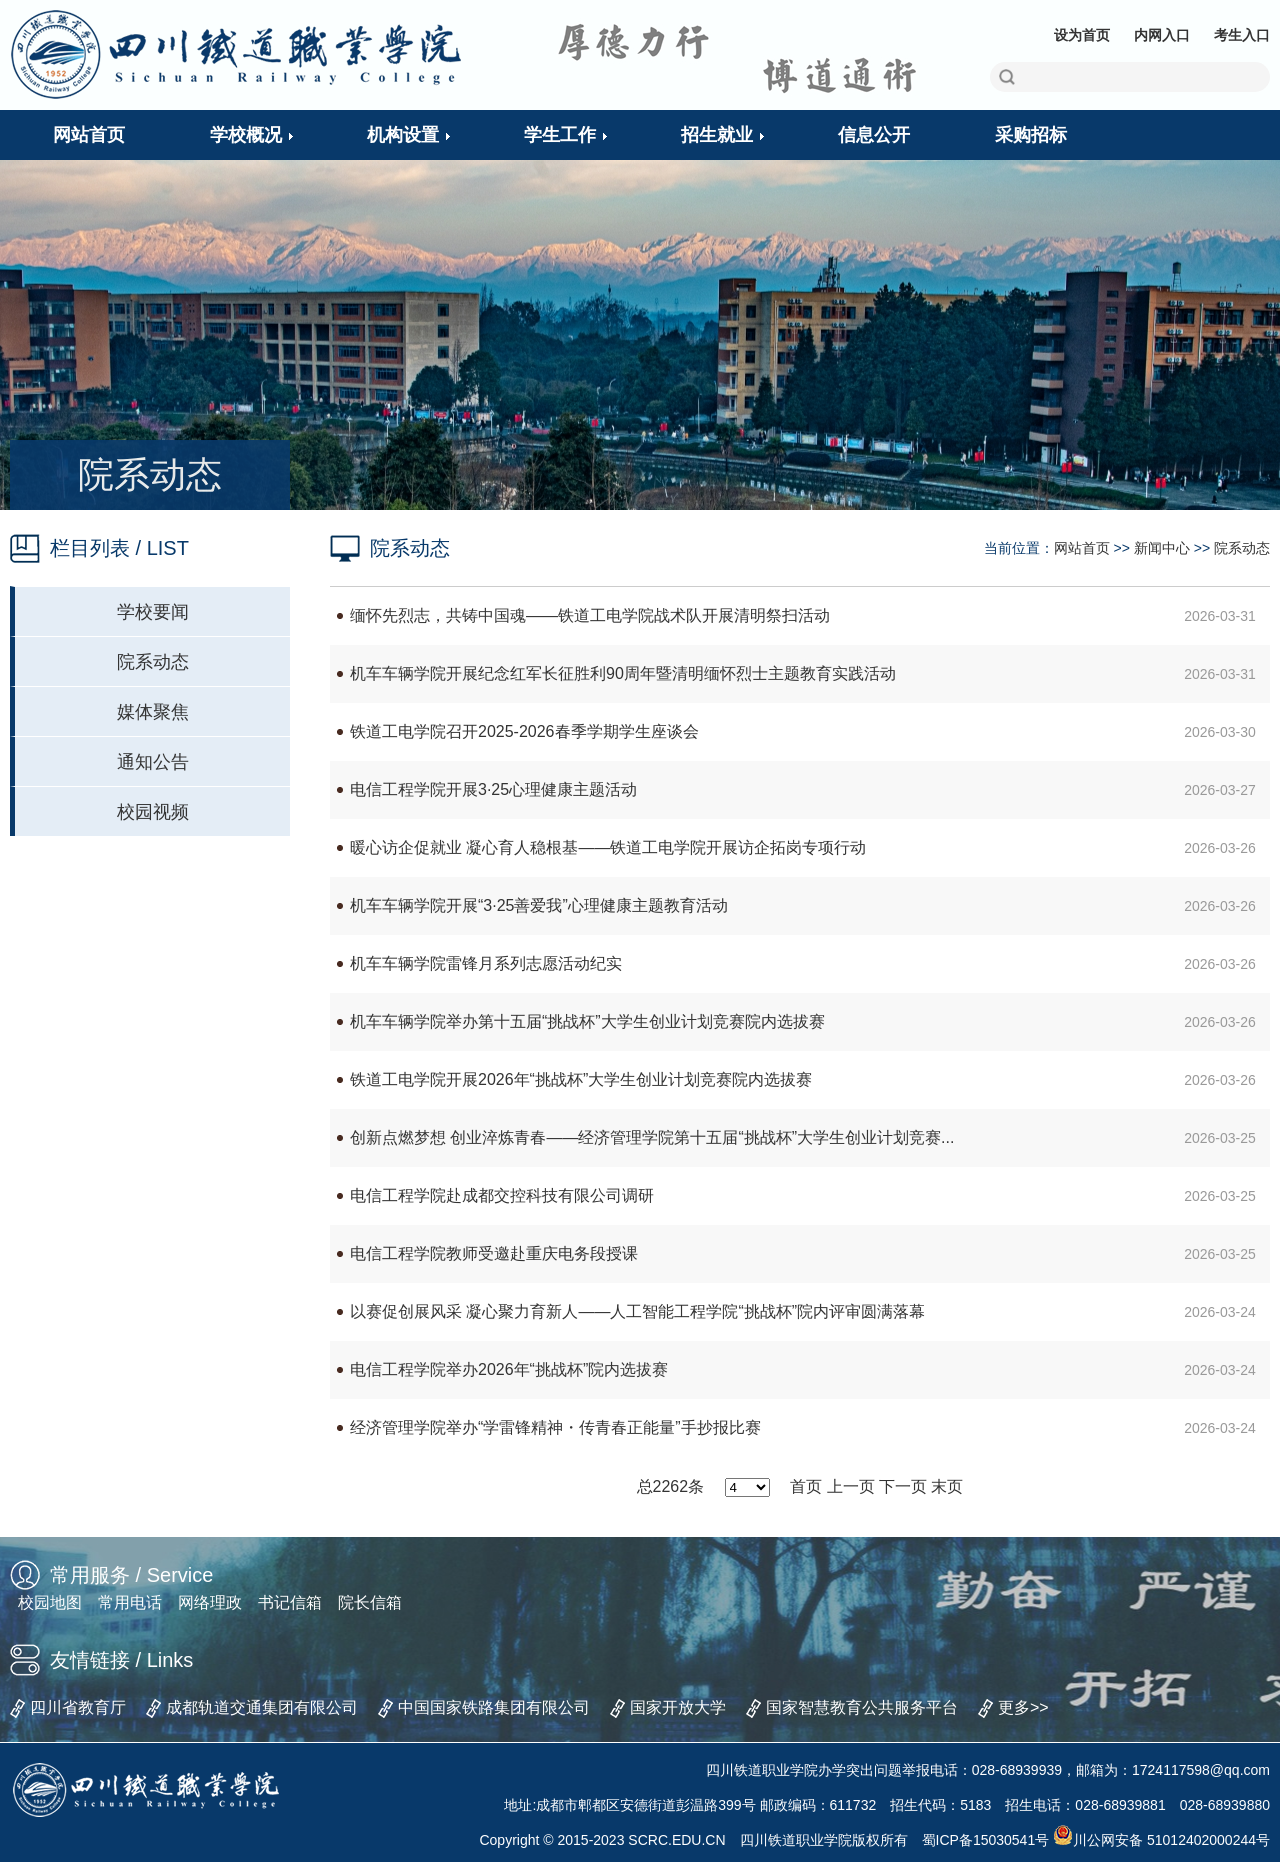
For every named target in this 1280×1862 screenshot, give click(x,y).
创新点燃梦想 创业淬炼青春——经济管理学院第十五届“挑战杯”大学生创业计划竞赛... (652, 1137)
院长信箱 (370, 1602)
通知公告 (153, 762)
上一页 (851, 1486)
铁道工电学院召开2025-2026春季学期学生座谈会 (524, 731)
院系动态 (153, 662)
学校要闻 (153, 612)
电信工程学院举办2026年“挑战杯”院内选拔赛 (509, 1369)
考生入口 (1242, 35)
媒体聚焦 (153, 712)
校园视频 (153, 812)
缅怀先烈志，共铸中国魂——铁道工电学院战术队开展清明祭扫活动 (590, 615)
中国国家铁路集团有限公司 (494, 1707)
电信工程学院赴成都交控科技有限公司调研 (502, 1195)
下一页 (903, 1486)
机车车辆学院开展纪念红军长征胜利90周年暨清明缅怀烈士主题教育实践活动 (623, 673)
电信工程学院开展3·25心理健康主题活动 (493, 789)
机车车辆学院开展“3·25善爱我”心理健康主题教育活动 (539, 905)
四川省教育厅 (78, 1707)
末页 (947, 1486)
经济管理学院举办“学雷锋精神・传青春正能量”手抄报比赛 (555, 1427)
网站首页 (1082, 548)
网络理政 (210, 1602)
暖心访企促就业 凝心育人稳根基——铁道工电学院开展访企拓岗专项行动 (608, 847)
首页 (806, 1486)
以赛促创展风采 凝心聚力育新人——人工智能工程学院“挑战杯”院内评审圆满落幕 (637, 1311)
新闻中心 (1162, 548)
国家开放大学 (678, 1707)
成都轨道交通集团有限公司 (262, 1707)
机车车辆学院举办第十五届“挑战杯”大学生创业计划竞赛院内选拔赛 (587, 1021)
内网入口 (1162, 35)
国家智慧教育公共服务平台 (862, 1707)
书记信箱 (290, 1602)
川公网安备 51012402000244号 (1161, 1840)
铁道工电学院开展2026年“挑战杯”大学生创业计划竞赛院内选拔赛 (581, 1079)
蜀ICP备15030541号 (986, 1840)
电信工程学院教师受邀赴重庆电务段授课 (494, 1253)
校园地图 (50, 1602)
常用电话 (130, 1602)
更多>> (1023, 1707)
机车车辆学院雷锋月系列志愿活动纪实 (486, 963)
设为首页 (1082, 35)
